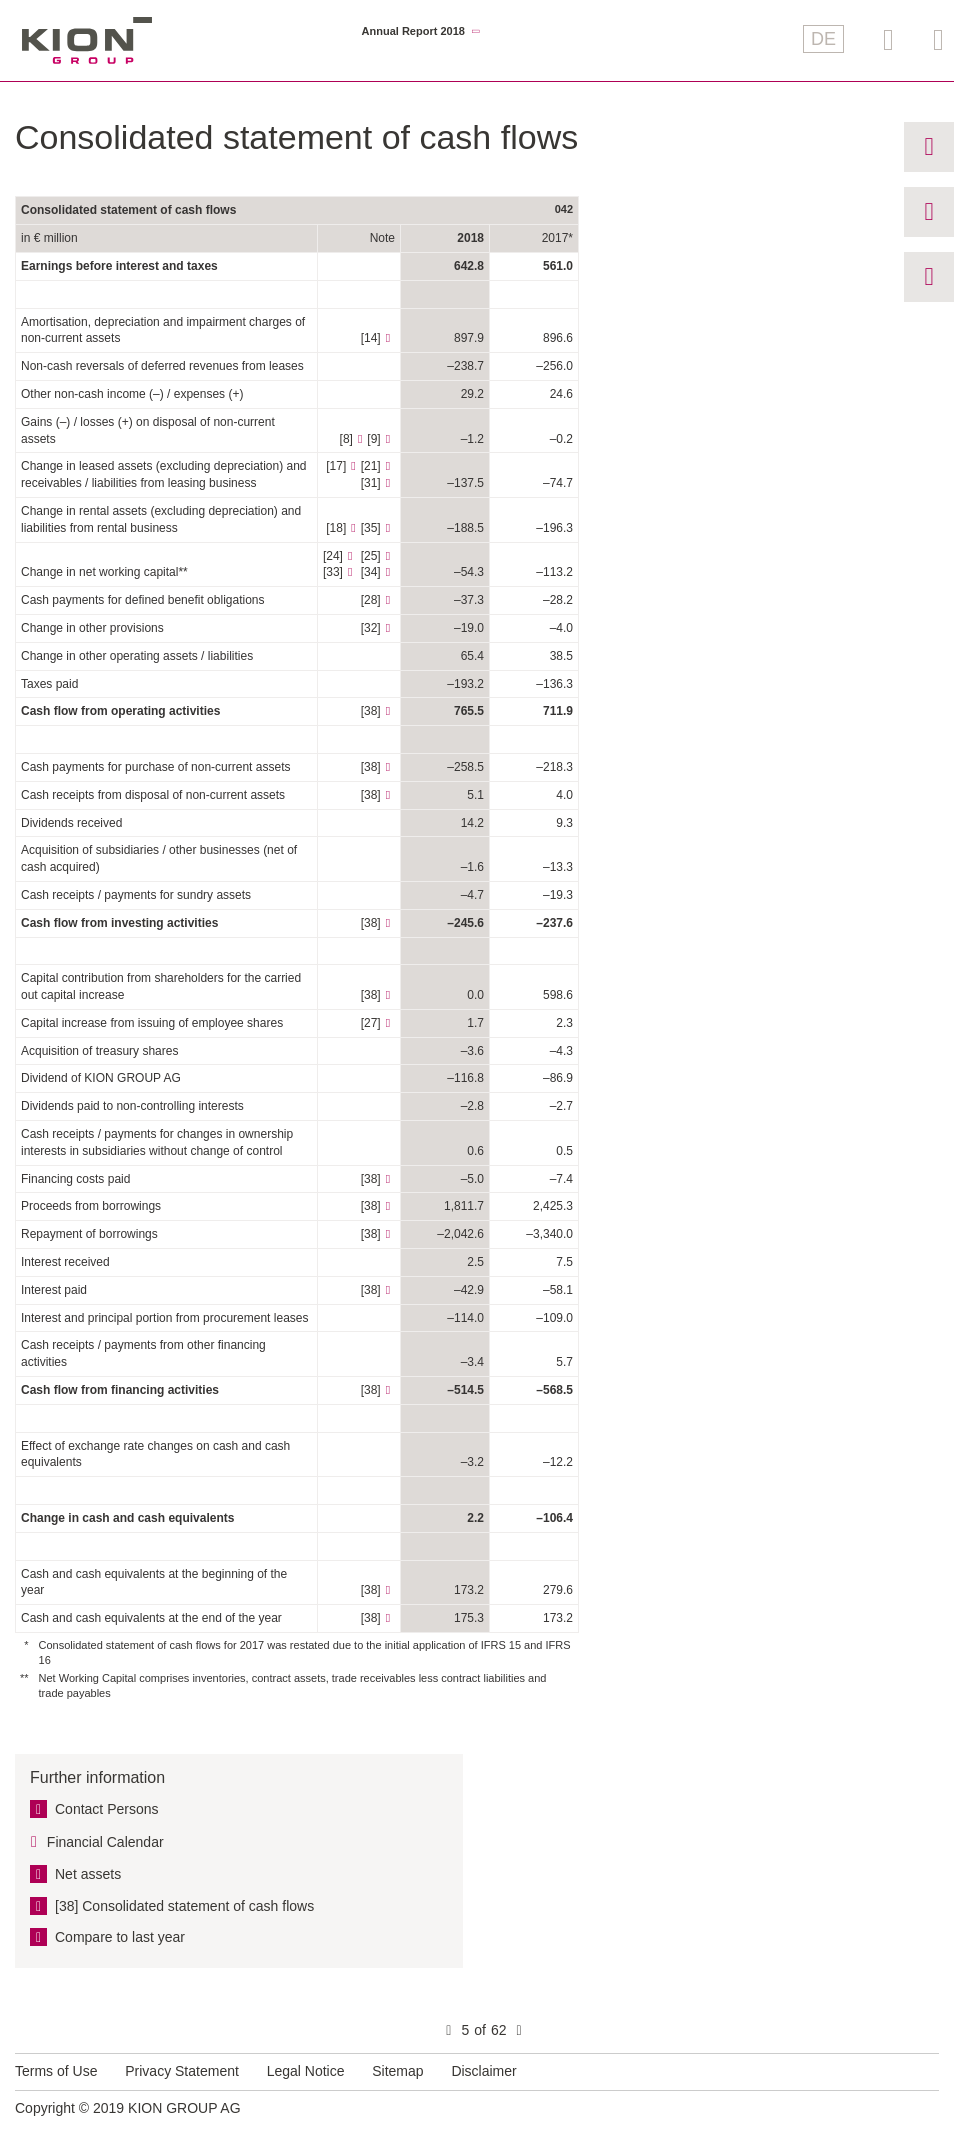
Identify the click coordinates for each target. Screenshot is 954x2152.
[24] (333, 556)
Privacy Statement (182, 2071)
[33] (333, 572)
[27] (371, 1023)
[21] (371, 466)
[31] (371, 483)
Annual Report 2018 (413, 31)
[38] (371, 711)
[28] (371, 600)
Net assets (88, 1874)
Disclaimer (483, 2071)
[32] (371, 628)
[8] (346, 439)
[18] (336, 528)
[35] (371, 528)
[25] (371, 556)
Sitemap (397, 2071)
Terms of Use (56, 2071)
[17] (336, 466)
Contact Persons (107, 1809)
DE (823, 39)
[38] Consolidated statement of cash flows (184, 1906)
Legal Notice (306, 2071)
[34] (371, 572)
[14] (371, 338)
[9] (373, 439)
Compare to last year (120, 1937)
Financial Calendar (105, 1842)
